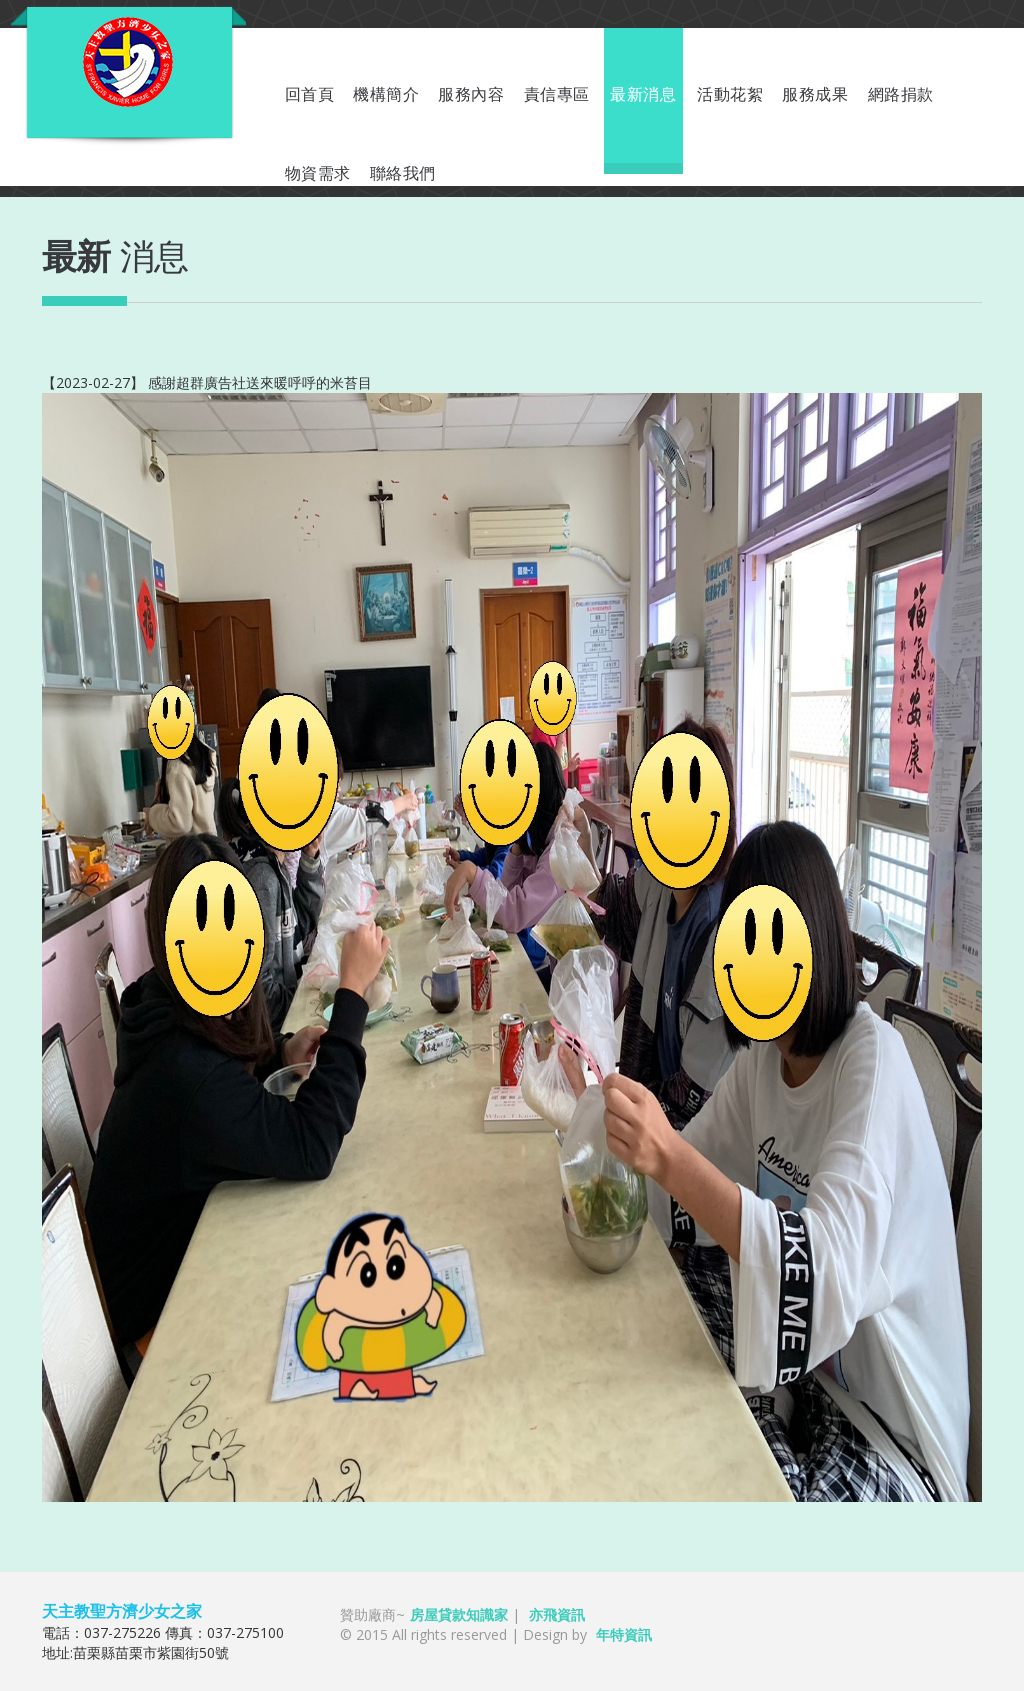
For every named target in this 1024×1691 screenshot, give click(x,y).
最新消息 (643, 94)
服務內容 (471, 94)
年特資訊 (624, 1634)
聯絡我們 (403, 173)
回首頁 (310, 94)
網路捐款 (901, 94)
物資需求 (318, 173)
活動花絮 (730, 94)
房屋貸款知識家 (459, 1614)
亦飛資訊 (557, 1614)
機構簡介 (386, 94)
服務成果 (815, 94)
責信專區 (557, 94)
